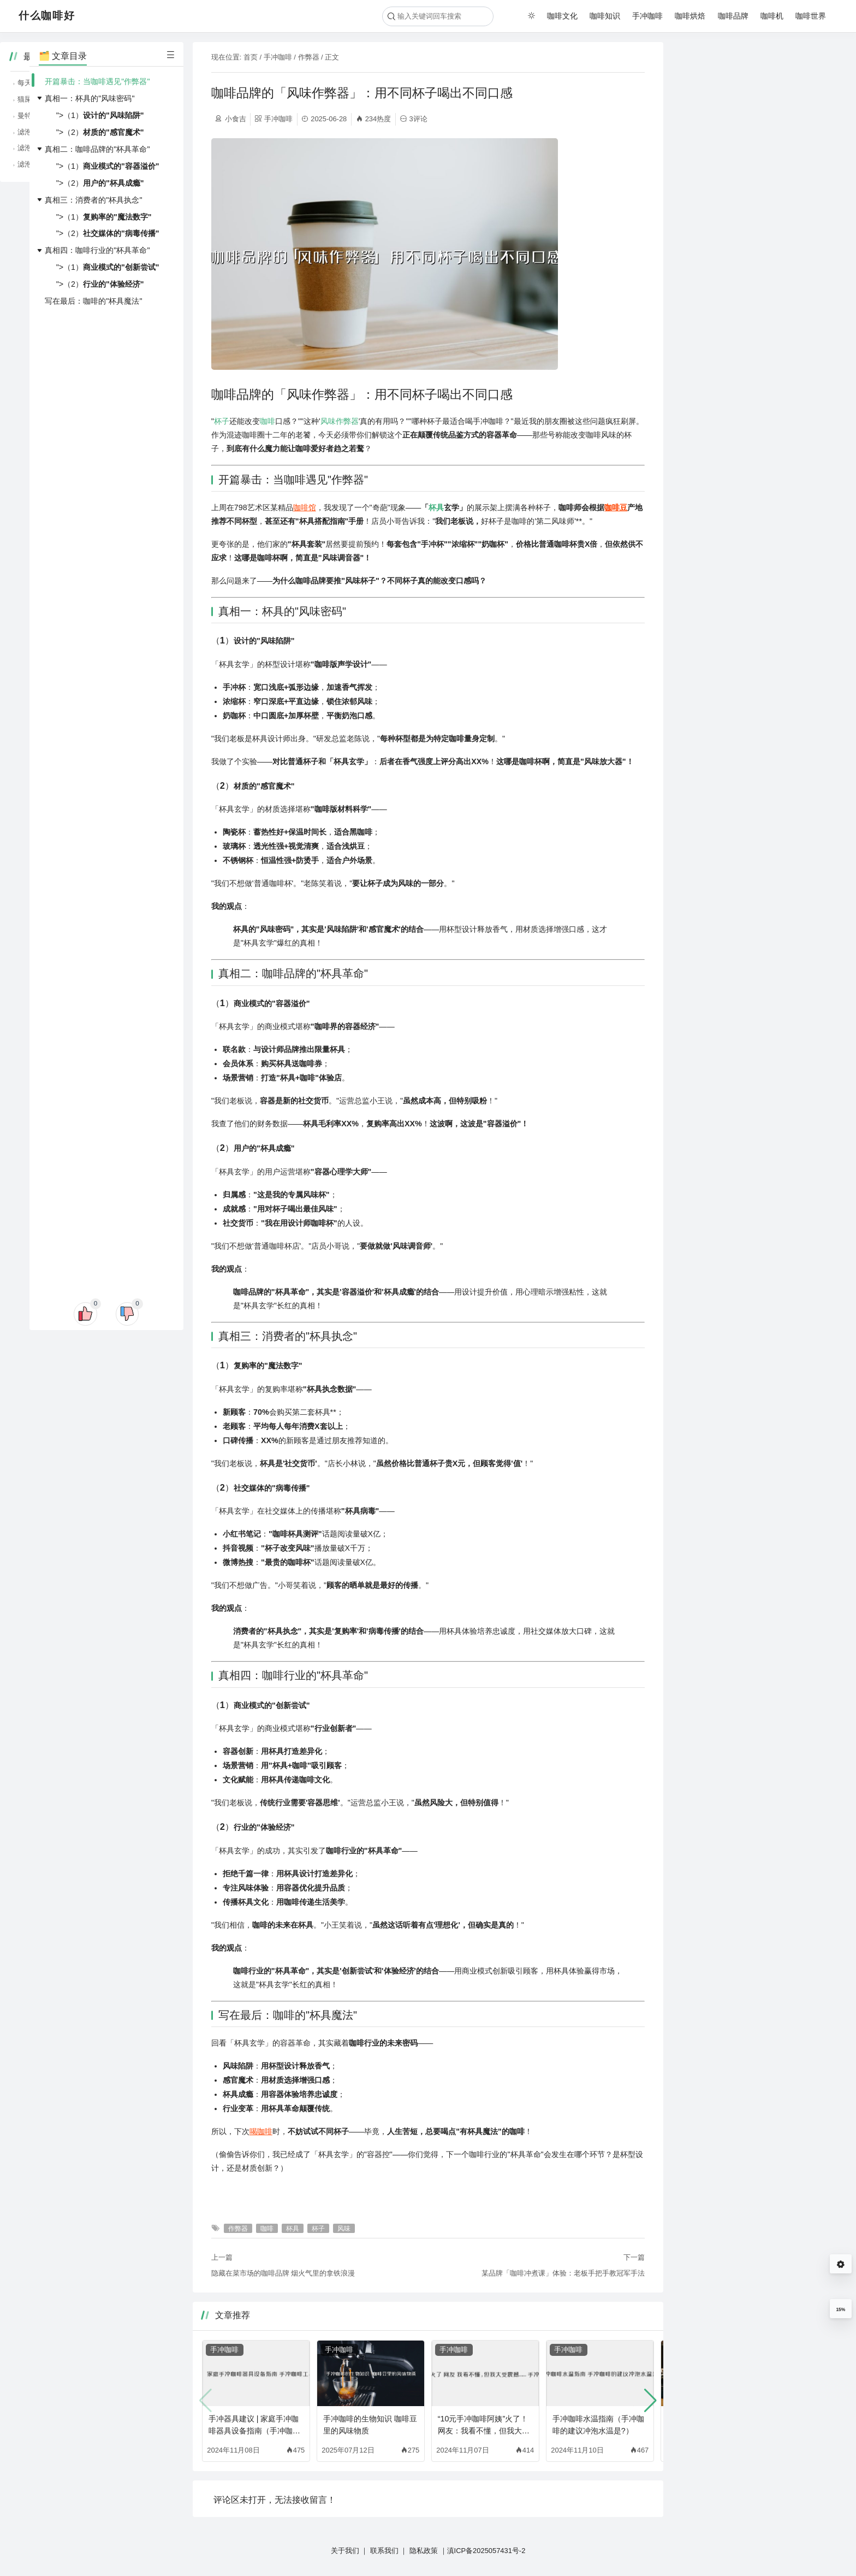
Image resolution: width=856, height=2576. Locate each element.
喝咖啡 (260, 2131)
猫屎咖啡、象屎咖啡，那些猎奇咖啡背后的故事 (762, 99)
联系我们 (384, 2551)
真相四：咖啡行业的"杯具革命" (97, 250)
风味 (328, 421)
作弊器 (308, 57)
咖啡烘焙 (690, 15)
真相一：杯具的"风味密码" (89, 98)
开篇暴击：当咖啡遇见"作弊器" (97, 81)
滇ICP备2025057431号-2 (486, 2551)
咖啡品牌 (733, 15)
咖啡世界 (810, 15)
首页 (250, 57)
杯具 (436, 507)
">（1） (100, 115)
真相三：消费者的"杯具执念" (93, 200)
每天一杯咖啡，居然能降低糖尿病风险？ (751, 83)
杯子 (221, 421)
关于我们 (345, 2551)
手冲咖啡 (647, 15)
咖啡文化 (562, 15)
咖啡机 (771, 15)
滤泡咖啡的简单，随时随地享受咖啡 (744, 132)
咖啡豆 (615, 507)
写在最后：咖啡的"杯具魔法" (93, 301)
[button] (650, 2401)
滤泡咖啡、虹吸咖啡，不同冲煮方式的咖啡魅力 (762, 164)
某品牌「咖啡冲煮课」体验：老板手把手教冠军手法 (563, 2273)
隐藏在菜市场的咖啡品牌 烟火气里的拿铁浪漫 (283, 2273)
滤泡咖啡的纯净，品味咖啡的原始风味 (748, 148)
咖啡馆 (304, 507)
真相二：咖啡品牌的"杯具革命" (97, 149)
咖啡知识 (605, 15)
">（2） (100, 132)
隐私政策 (423, 2551)
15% (840, 2309)
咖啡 (267, 421)
